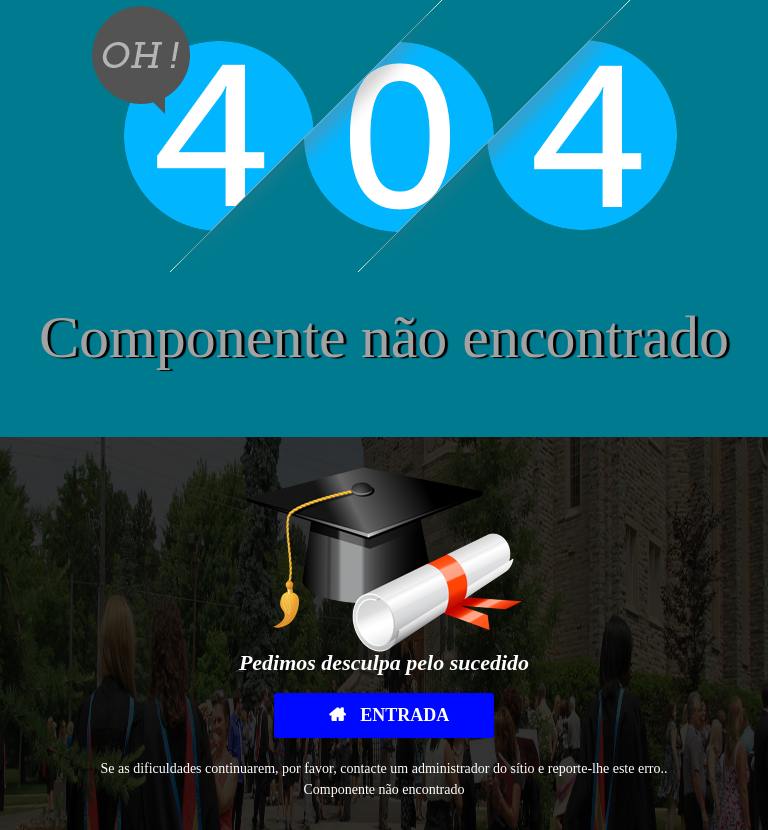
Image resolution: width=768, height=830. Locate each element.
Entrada (403, 715)
